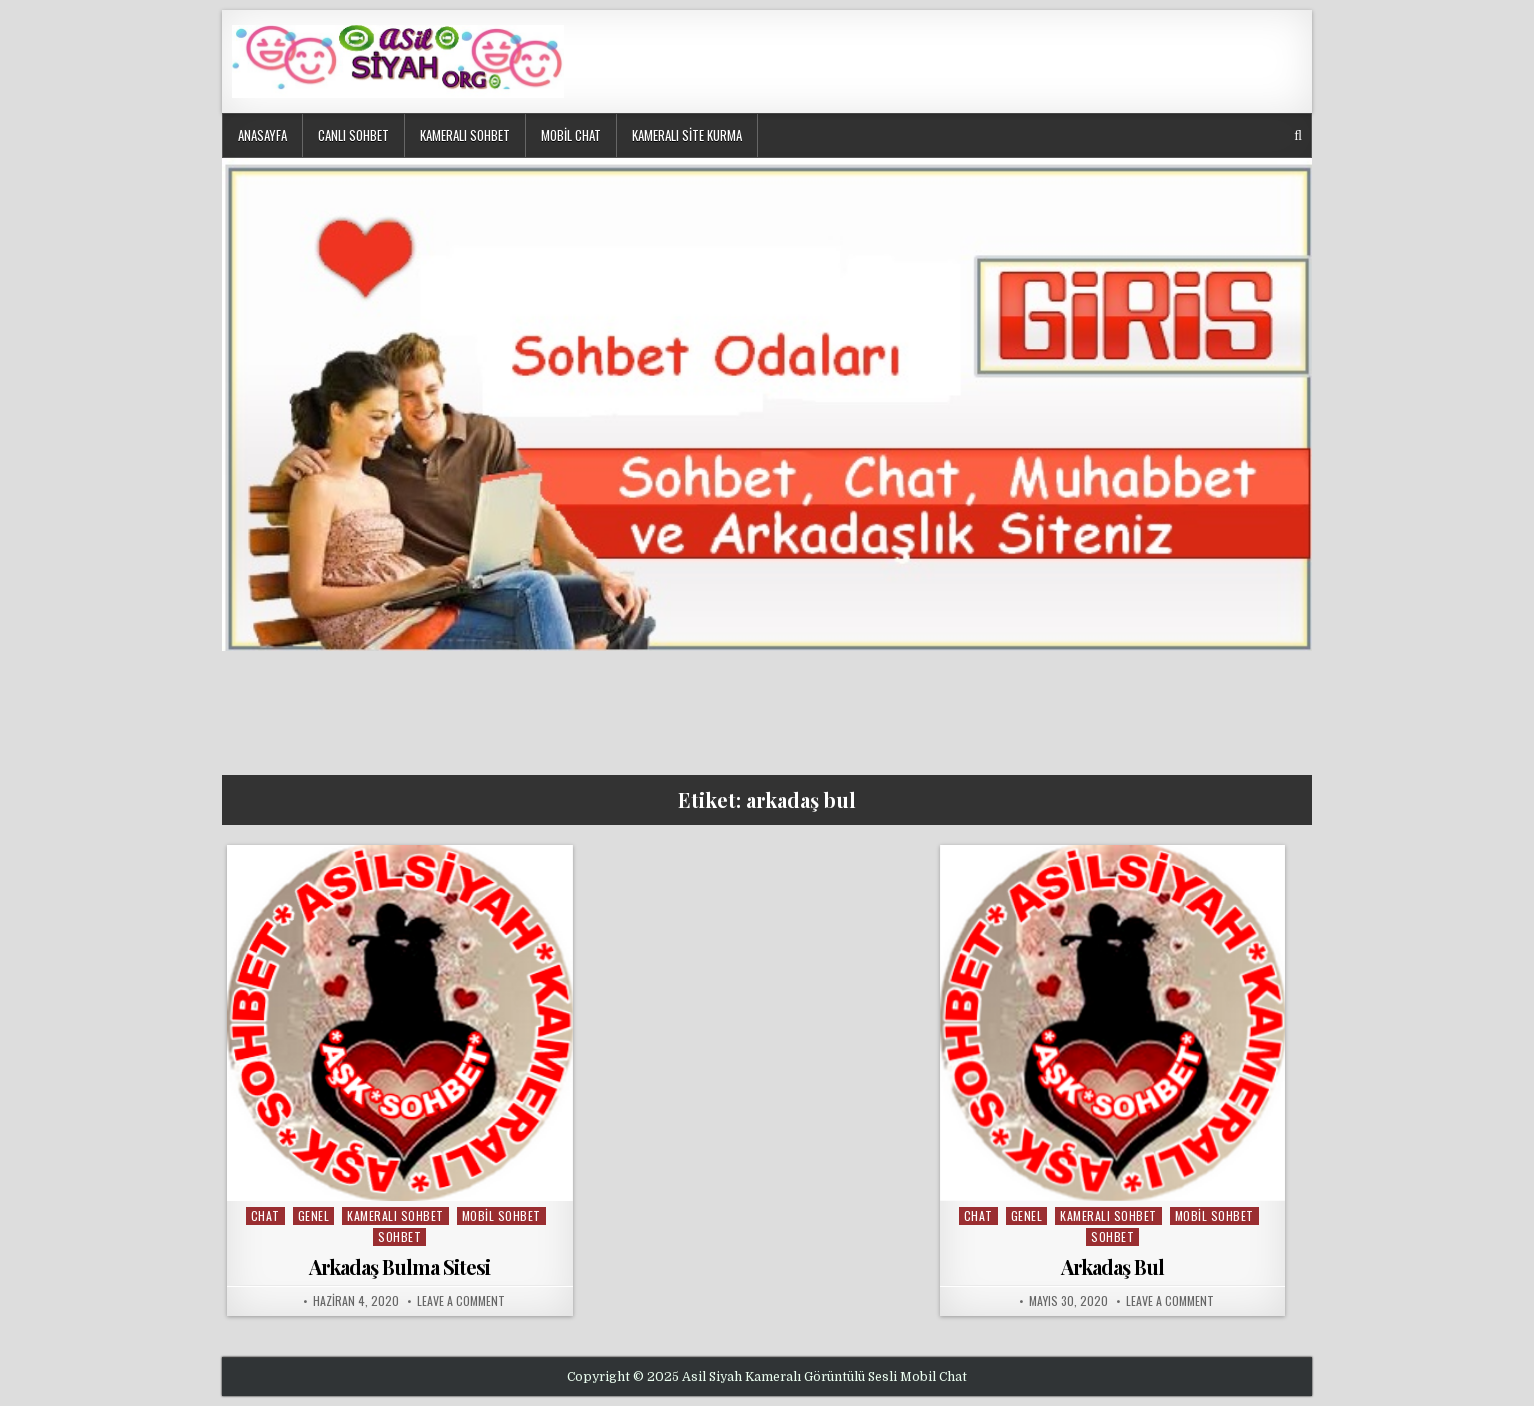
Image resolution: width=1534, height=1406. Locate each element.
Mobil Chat (571, 135)
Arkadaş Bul (1112, 1266)
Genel (314, 1215)
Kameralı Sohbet (465, 135)
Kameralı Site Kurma (687, 135)
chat (265, 1215)
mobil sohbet (501, 1215)
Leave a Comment (461, 1301)
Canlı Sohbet (353, 135)
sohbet (399, 1236)
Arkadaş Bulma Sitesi (399, 1266)
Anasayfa (262, 135)
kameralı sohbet (395, 1215)
